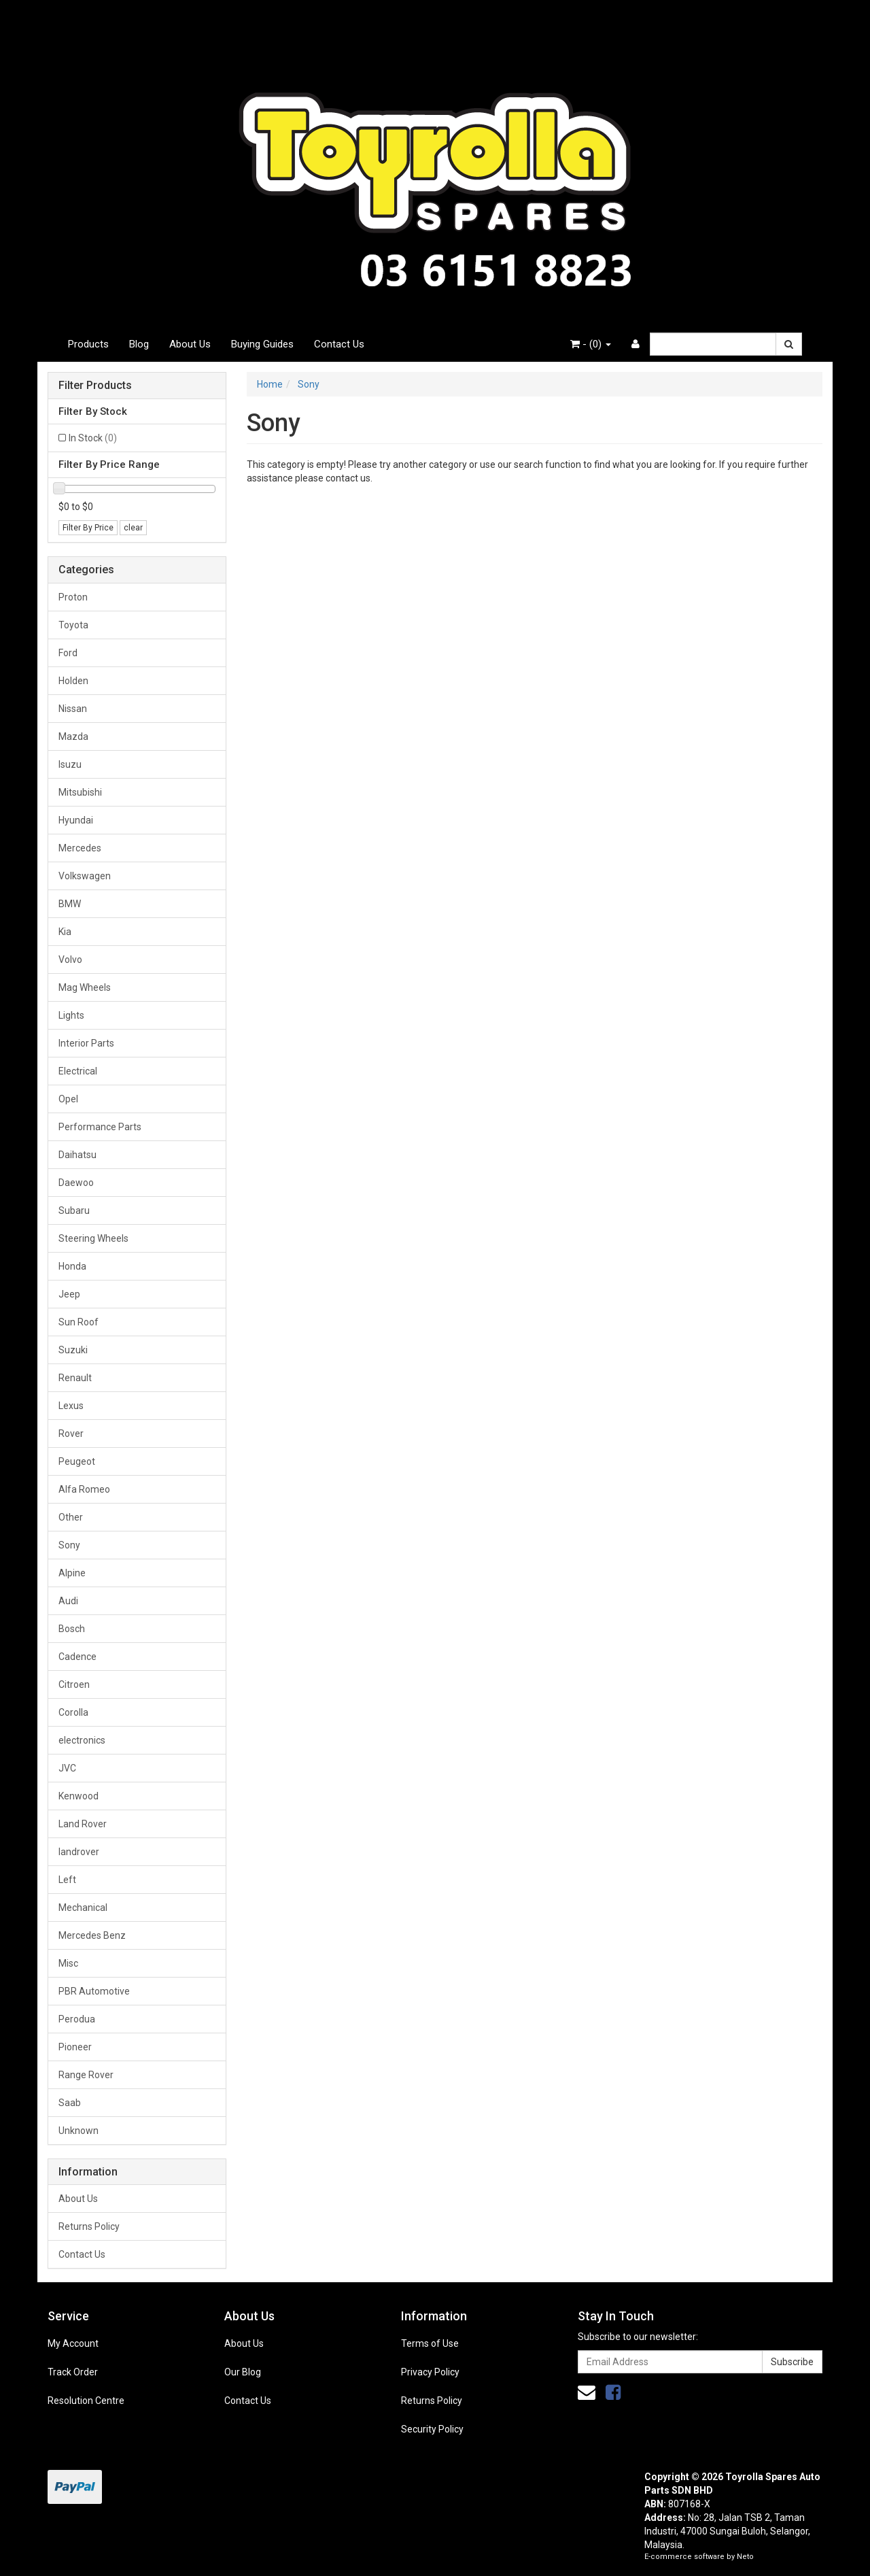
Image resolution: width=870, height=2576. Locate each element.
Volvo (70, 959)
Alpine (72, 1572)
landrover (78, 1851)
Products (88, 344)
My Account (73, 2343)
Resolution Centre (86, 2400)
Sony (69, 1545)
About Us (190, 344)
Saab (69, 2102)
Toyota (73, 625)
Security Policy (432, 2429)
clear (133, 527)
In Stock (93, 438)
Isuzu (70, 764)
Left (67, 1879)
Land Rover (82, 1823)
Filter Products (95, 385)
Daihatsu (77, 1154)
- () (590, 344)
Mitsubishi (80, 792)
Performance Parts (99, 1126)
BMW (69, 903)
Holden (73, 680)
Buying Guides (262, 344)
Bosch (71, 1628)
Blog (139, 344)
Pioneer (75, 2046)
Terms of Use (430, 2343)
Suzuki (73, 1349)
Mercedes (79, 848)
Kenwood (78, 1796)
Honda (72, 1266)
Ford (67, 652)
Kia (64, 931)
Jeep (69, 1294)
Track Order (73, 2372)
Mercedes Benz (92, 1935)
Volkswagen (84, 875)
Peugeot (76, 1461)
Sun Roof (78, 1322)
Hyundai (75, 820)
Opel (68, 1099)
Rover (71, 1433)
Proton (73, 597)
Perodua (76, 2019)
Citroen (74, 1684)
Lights (71, 1015)
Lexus (71, 1405)
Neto (745, 2556)
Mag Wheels (84, 987)
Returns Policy (89, 2226)
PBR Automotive (94, 1991)
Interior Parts (86, 1043)
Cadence (77, 1656)
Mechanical (82, 1907)
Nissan (72, 708)
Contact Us (339, 344)
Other (70, 1517)
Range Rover (86, 2074)
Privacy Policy (430, 2372)
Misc (68, 1963)
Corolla (73, 1712)
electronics (81, 1740)
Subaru (74, 1210)
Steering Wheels (93, 1238)
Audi (68, 1600)
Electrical (77, 1071)
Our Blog (242, 2372)
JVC (67, 1768)
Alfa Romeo (84, 1489)
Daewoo (76, 1182)
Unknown (78, 2130)
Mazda (73, 736)
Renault (75, 1377)
